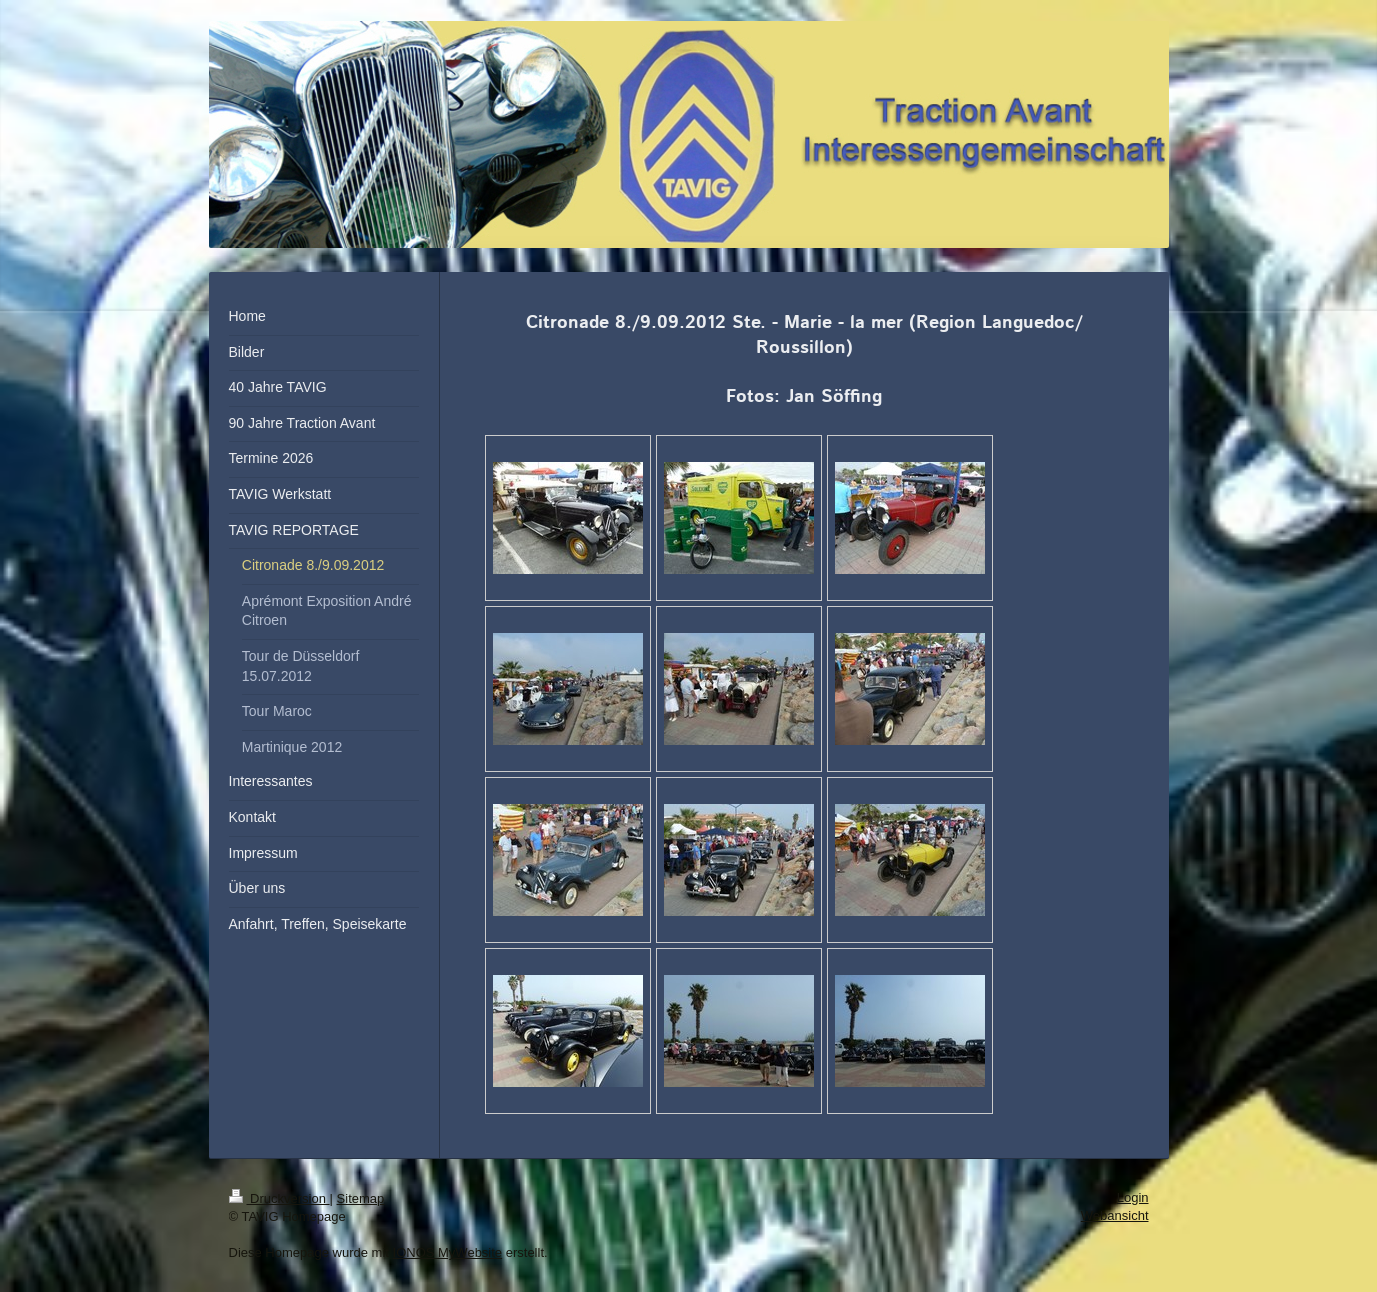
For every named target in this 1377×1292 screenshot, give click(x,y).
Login (1133, 1197)
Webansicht (1115, 1215)
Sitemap (361, 1198)
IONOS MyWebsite (448, 1252)
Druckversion (279, 1198)
